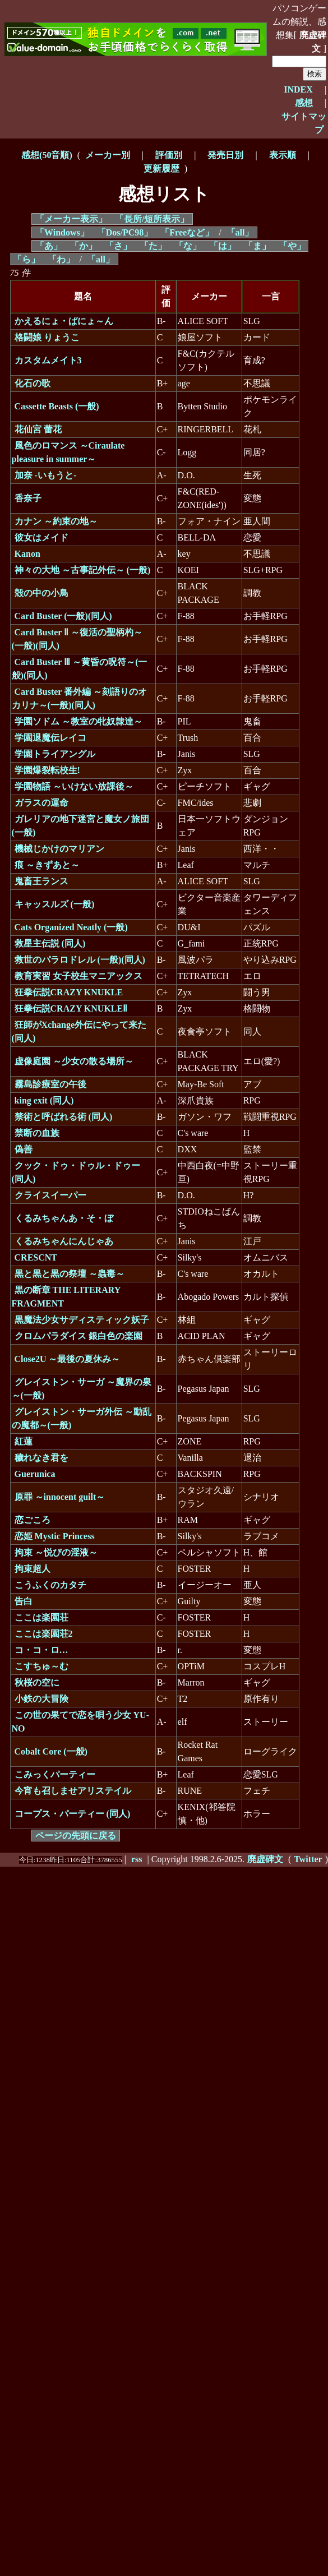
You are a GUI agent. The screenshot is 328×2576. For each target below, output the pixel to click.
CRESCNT (36, 1257)
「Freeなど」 (187, 232)
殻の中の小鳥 (41, 593)
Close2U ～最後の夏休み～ (68, 1359)
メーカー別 (107, 155)
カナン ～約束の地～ (56, 521)
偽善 (24, 1149)
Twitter (308, 1859)
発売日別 (225, 155)
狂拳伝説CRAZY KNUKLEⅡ (71, 1008)
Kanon (27, 553)
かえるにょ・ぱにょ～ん (64, 321)
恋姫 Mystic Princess (55, 1536)
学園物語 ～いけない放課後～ (74, 786)
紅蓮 (24, 1441)
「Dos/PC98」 (125, 232)
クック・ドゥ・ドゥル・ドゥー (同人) (76, 1172)
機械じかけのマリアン (59, 848)
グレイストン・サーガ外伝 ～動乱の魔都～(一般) (81, 1418)
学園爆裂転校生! (47, 770)
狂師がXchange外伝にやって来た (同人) (79, 1031)
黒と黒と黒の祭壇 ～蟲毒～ (69, 1273)
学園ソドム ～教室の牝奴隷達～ (78, 721)
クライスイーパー (50, 1195)
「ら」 (26, 259)
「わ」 (61, 259)
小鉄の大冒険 (41, 1699)
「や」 (292, 246)
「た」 (153, 246)
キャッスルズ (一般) (55, 904)
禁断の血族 (37, 1133)
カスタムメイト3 (48, 360)
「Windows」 (62, 232)
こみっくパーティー (55, 1774)
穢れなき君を (41, 1457)
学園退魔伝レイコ (50, 737)
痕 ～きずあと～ (47, 865)
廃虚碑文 (312, 41)
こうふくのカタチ (50, 1585)
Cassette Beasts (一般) (57, 406)
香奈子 (28, 498)
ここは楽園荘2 (44, 1633)
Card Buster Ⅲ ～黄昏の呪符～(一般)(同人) (79, 668)
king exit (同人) (44, 1100)
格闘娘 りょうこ (47, 337)
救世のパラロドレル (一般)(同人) (80, 959)
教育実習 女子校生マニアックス (78, 976)
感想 (304, 103)
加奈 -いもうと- (46, 475)
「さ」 (118, 246)
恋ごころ (32, 1520)
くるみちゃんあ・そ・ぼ (64, 1218)
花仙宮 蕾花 (38, 429)
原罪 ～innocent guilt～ (60, 1497)
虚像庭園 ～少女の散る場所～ (74, 1061)
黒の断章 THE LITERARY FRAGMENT (66, 1296)
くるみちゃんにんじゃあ (64, 1241)
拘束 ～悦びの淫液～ (56, 1552)
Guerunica (35, 1474)
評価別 (168, 155)
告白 (24, 1601)
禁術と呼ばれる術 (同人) (64, 1116)
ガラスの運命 (41, 802)
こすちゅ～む (41, 1666)
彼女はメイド (41, 537)
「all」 (240, 232)
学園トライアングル (55, 754)
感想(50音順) (46, 155)
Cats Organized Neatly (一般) (71, 927)
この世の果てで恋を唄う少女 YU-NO (80, 1721)
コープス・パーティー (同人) (73, 1813)
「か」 (83, 246)
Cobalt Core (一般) (51, 1751)
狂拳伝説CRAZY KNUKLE (69, 992)
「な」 (187, 246)
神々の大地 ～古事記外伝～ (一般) (83, 570)
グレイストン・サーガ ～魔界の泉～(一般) (81, 1388)
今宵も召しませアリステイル (73, 1790)
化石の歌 (32, 383)
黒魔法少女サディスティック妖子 (82, 1319)
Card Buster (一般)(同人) (63, 616)
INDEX (298, 89)
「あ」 (48, 246)
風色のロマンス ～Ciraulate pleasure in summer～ (68, 452)
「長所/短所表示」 (152, 219)
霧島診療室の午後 (50, 1084)
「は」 (222, 246)
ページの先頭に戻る (75, 1835)
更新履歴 (161, 168)
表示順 (282, 155)
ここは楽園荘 (41, 1617)
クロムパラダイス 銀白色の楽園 (78, 1336)
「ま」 (257, 246)
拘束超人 (32, 1568)
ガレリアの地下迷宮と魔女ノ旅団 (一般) (80, 825)
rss (136, 1859)
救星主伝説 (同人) (50, 943)
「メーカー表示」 (71, 219)
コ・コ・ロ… (41, 1650)
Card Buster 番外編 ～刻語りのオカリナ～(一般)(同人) (79, 698)
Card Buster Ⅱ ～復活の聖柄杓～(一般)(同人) (77, 638)
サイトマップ (303, 123)
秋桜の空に (37, 1682)
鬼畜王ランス (41, 881)
